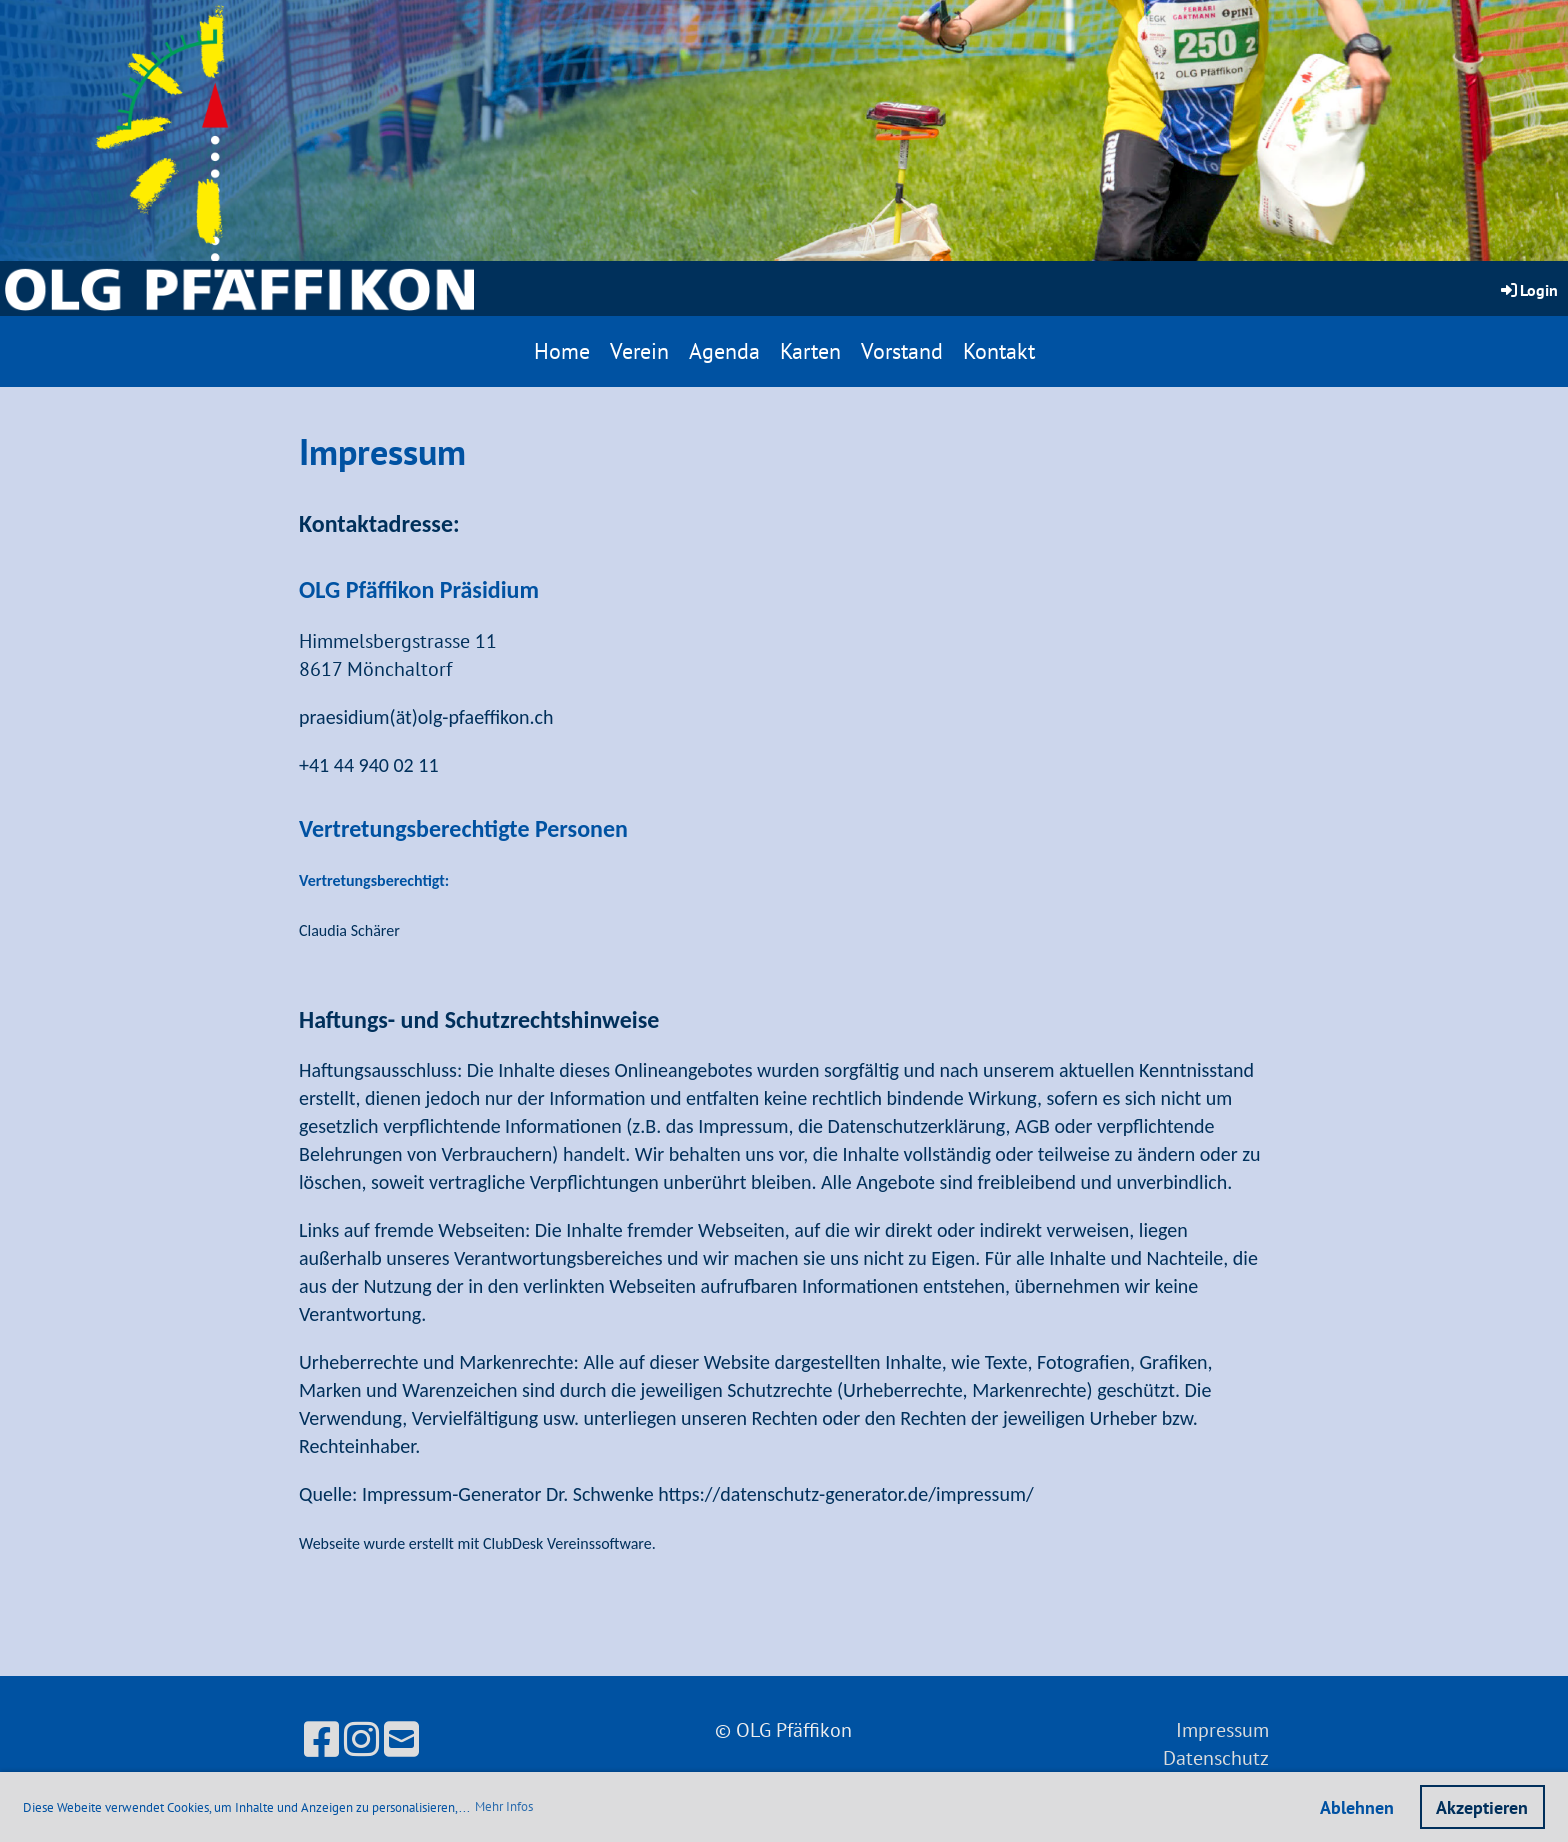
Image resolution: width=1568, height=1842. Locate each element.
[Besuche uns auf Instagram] (361, 1739)
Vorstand (902, 351)
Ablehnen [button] (1357, 1807)
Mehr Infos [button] (504, 1806)
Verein (639, 351)
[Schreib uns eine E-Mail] (401, 1739)
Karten (810, 351)
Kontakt (999, 351)
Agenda (724, 351)
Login (1528, 290)
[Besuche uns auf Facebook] (321, 1739)
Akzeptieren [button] (1482, 1807)
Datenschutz (1216, 1758)
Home (562, 351)
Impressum (1222, 1730)
